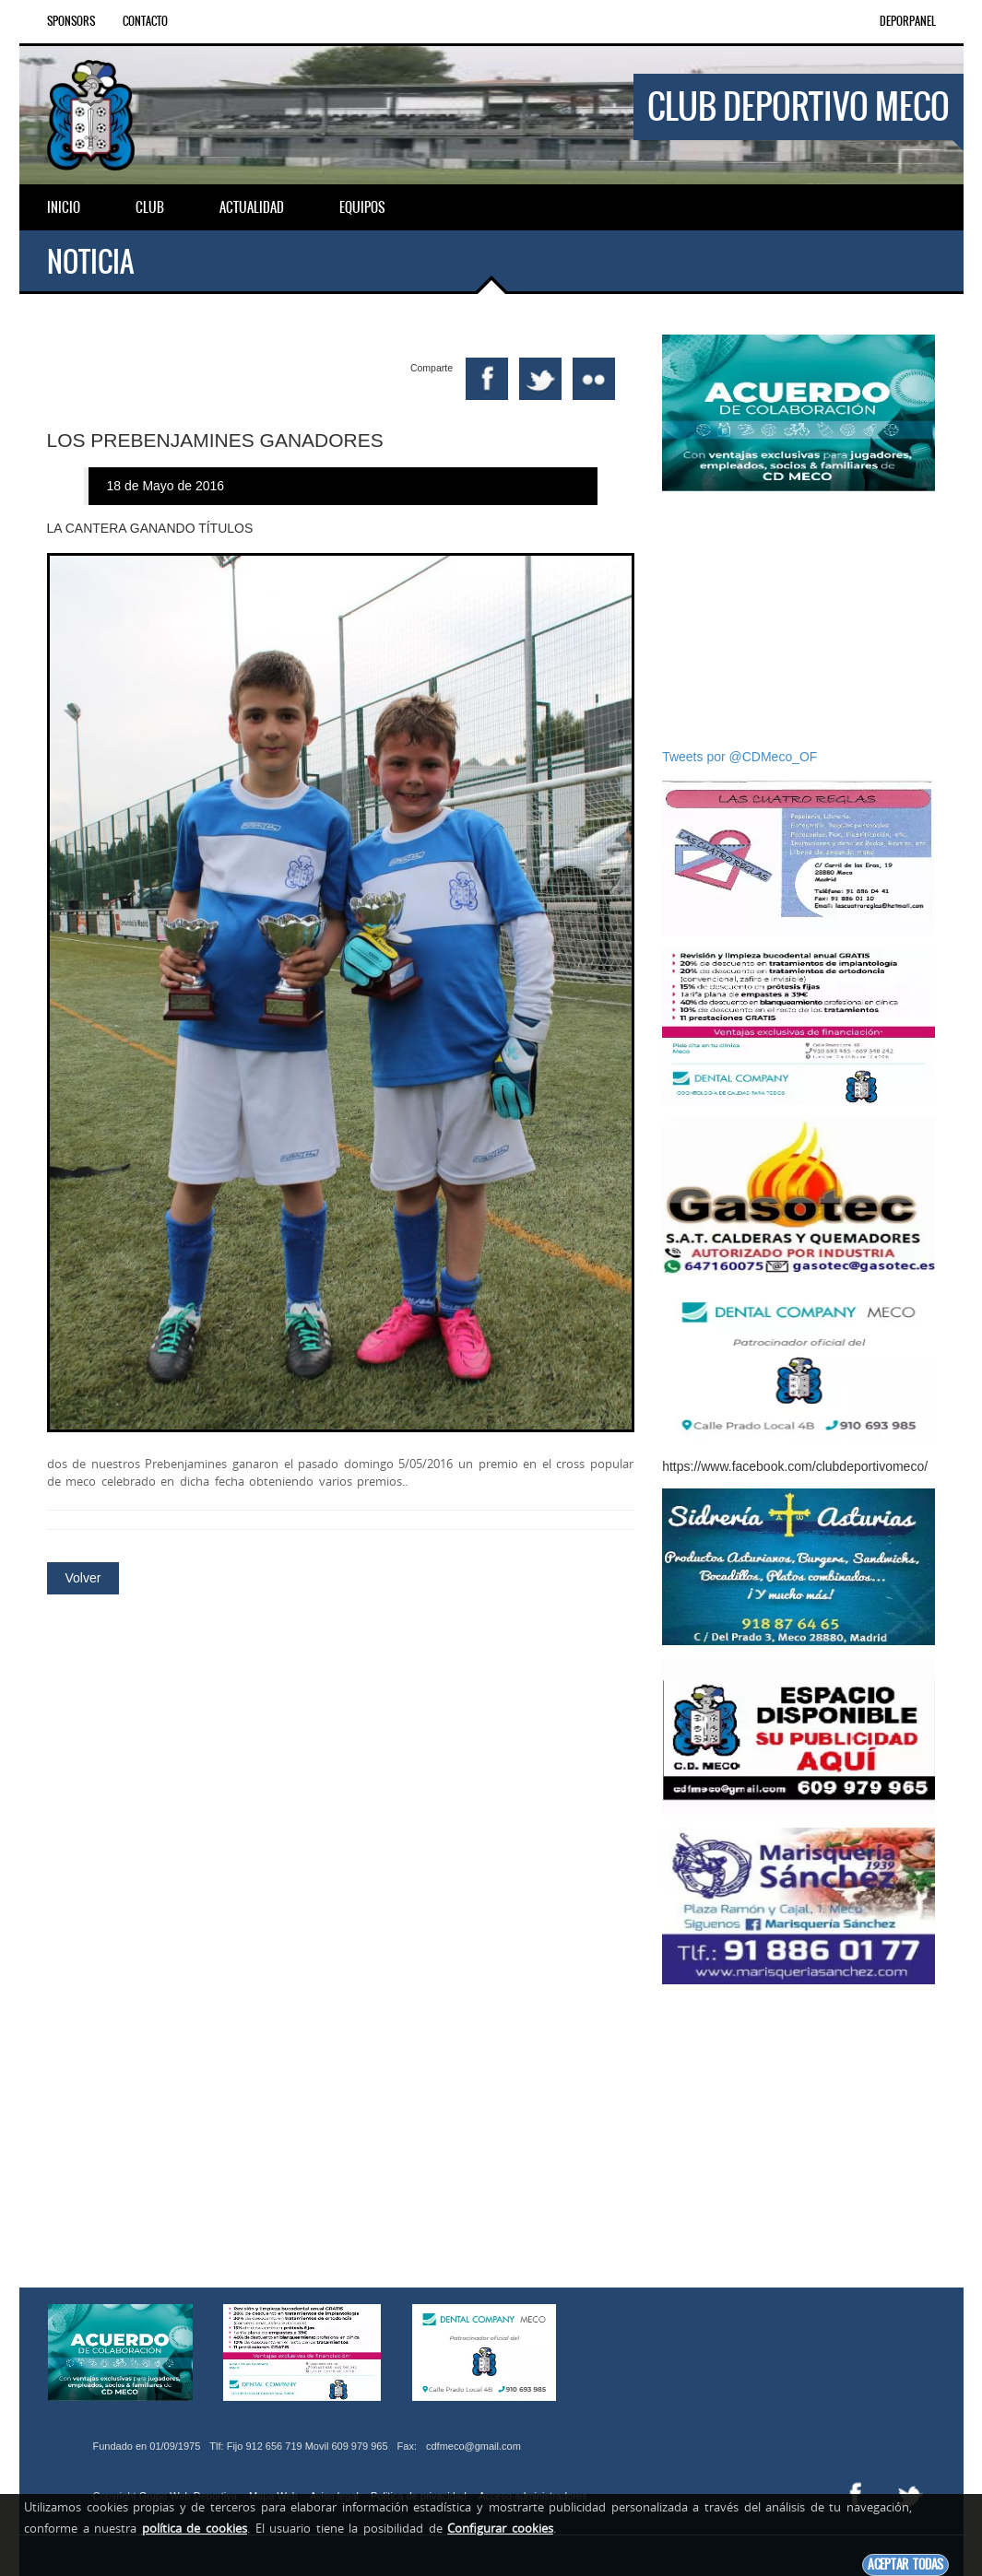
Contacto (145, 21)
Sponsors (71, 21)
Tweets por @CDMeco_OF (739, 756)
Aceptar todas (905, 2564)
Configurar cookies (500, 2528)
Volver (83, 1565)
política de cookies (194, 2528)
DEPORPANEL (908, 21)
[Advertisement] (798, 619)
